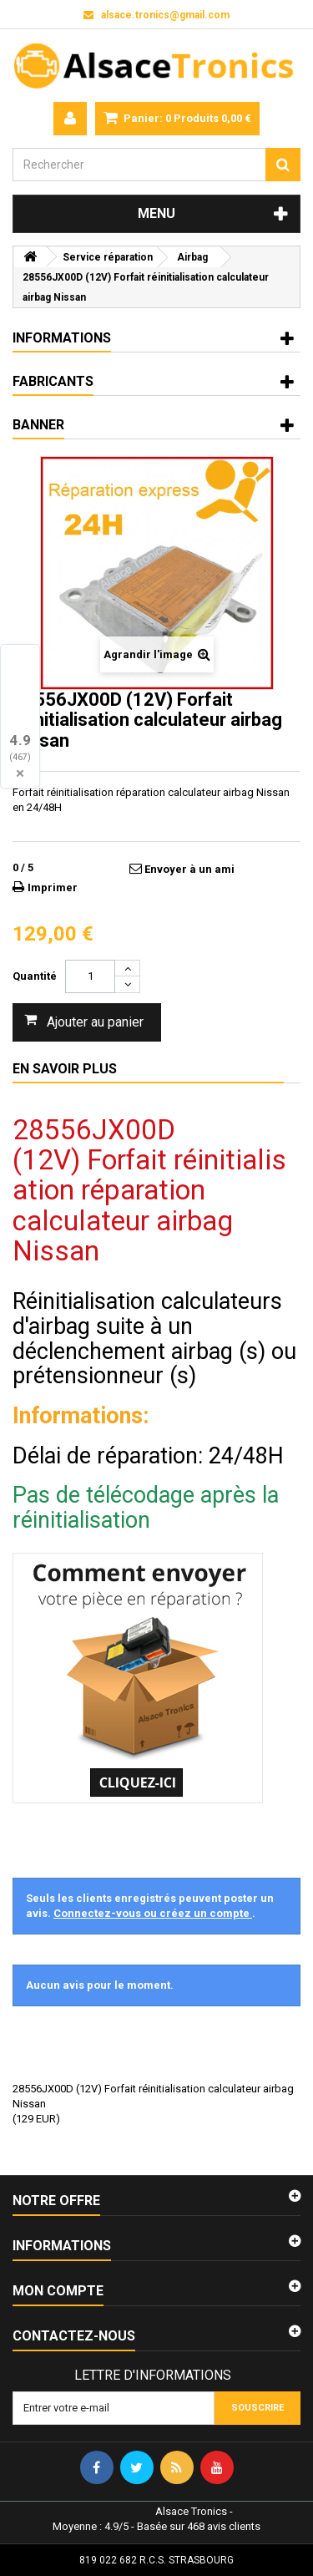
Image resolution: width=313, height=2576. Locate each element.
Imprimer (53, 887)
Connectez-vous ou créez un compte (152, 1913)
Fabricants (53, 381)
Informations (62, 338)
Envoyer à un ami (189, 869)
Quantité (35, 976)
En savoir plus (65, 1069)
